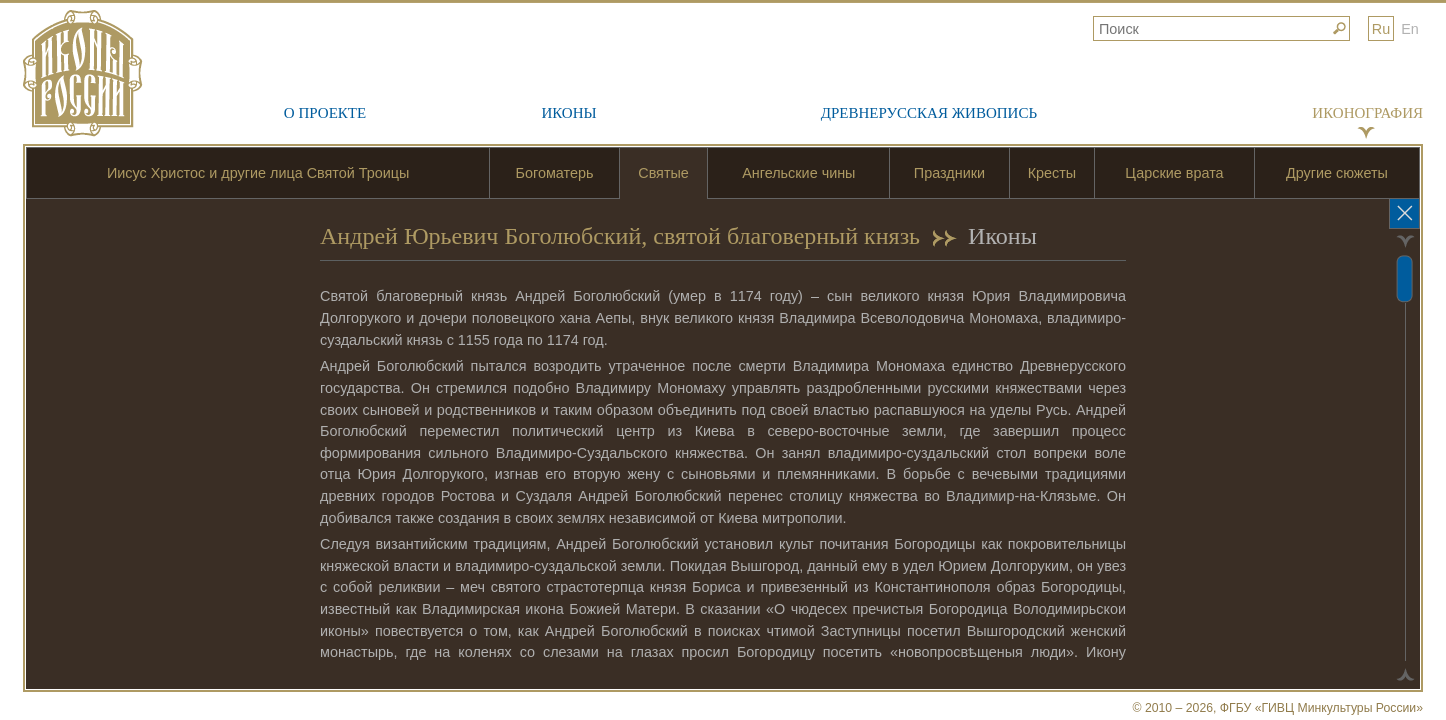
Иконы (568, 113)
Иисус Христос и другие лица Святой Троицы (258, 173)
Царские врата (1174, 173)
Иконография (1367, 113)
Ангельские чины (798, 173)
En (1410, 29)
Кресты (1052, 173)
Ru (1381, 29)
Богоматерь (555, 173)
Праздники (949, 173)
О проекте (325, 113)
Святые (663, 173)
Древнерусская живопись (929, 113)
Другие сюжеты (1337, 173)
